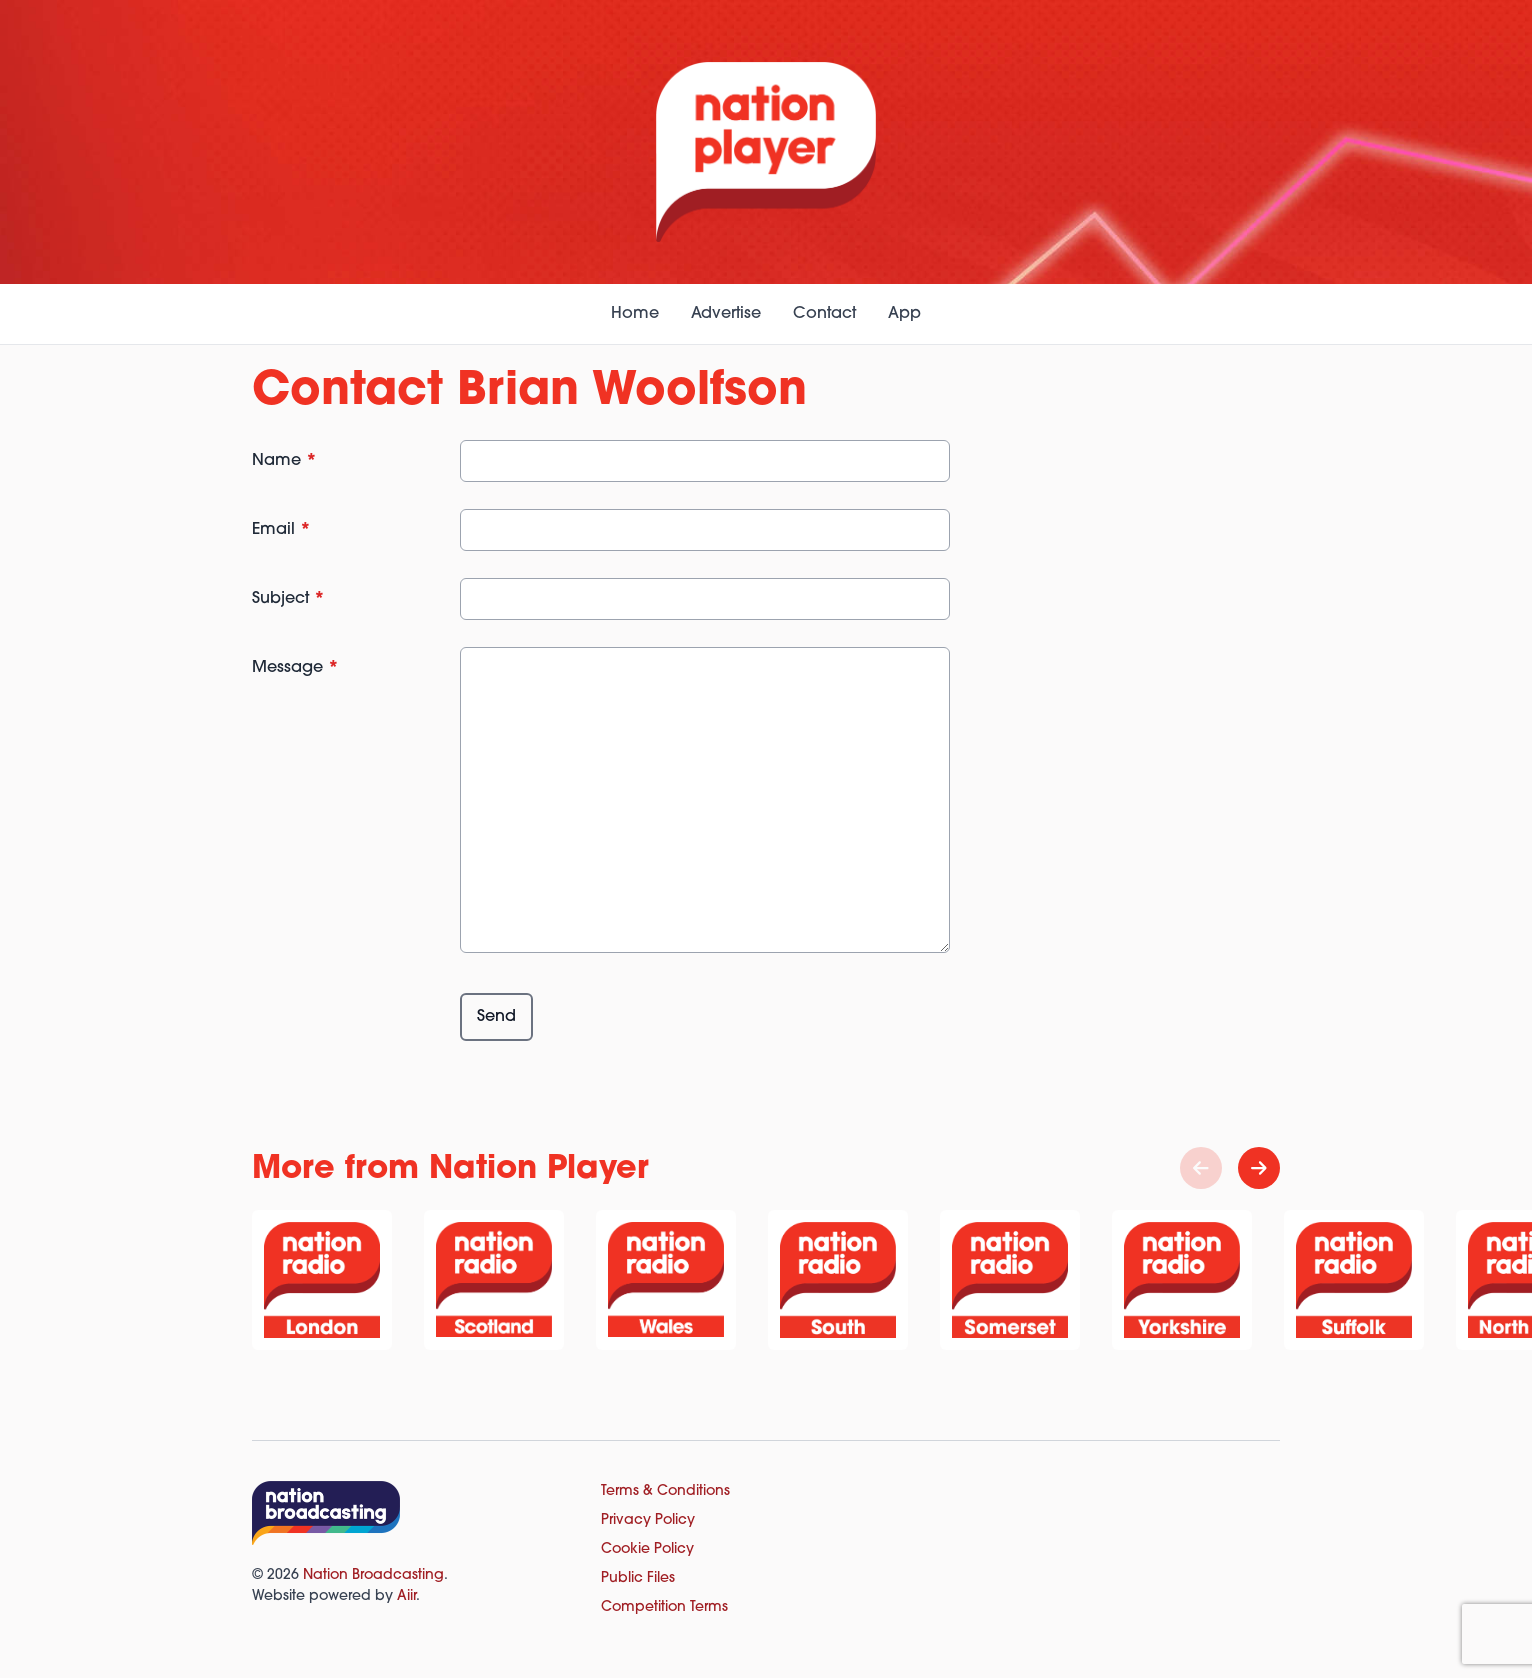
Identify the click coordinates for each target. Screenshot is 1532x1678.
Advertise (726, 314)
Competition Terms (664, 1607)
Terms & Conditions (665, 1491)
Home (635, 314)
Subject (288, 599)
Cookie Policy (647, 1549)
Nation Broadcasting (373, 1575)
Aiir (406, 1596)
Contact (824, 314)
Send (496, 1017)
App (904, 314)
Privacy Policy (648, 1520)
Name (284, 461)
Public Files (638, 1578)
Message (295, 668)
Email (281, 530)
